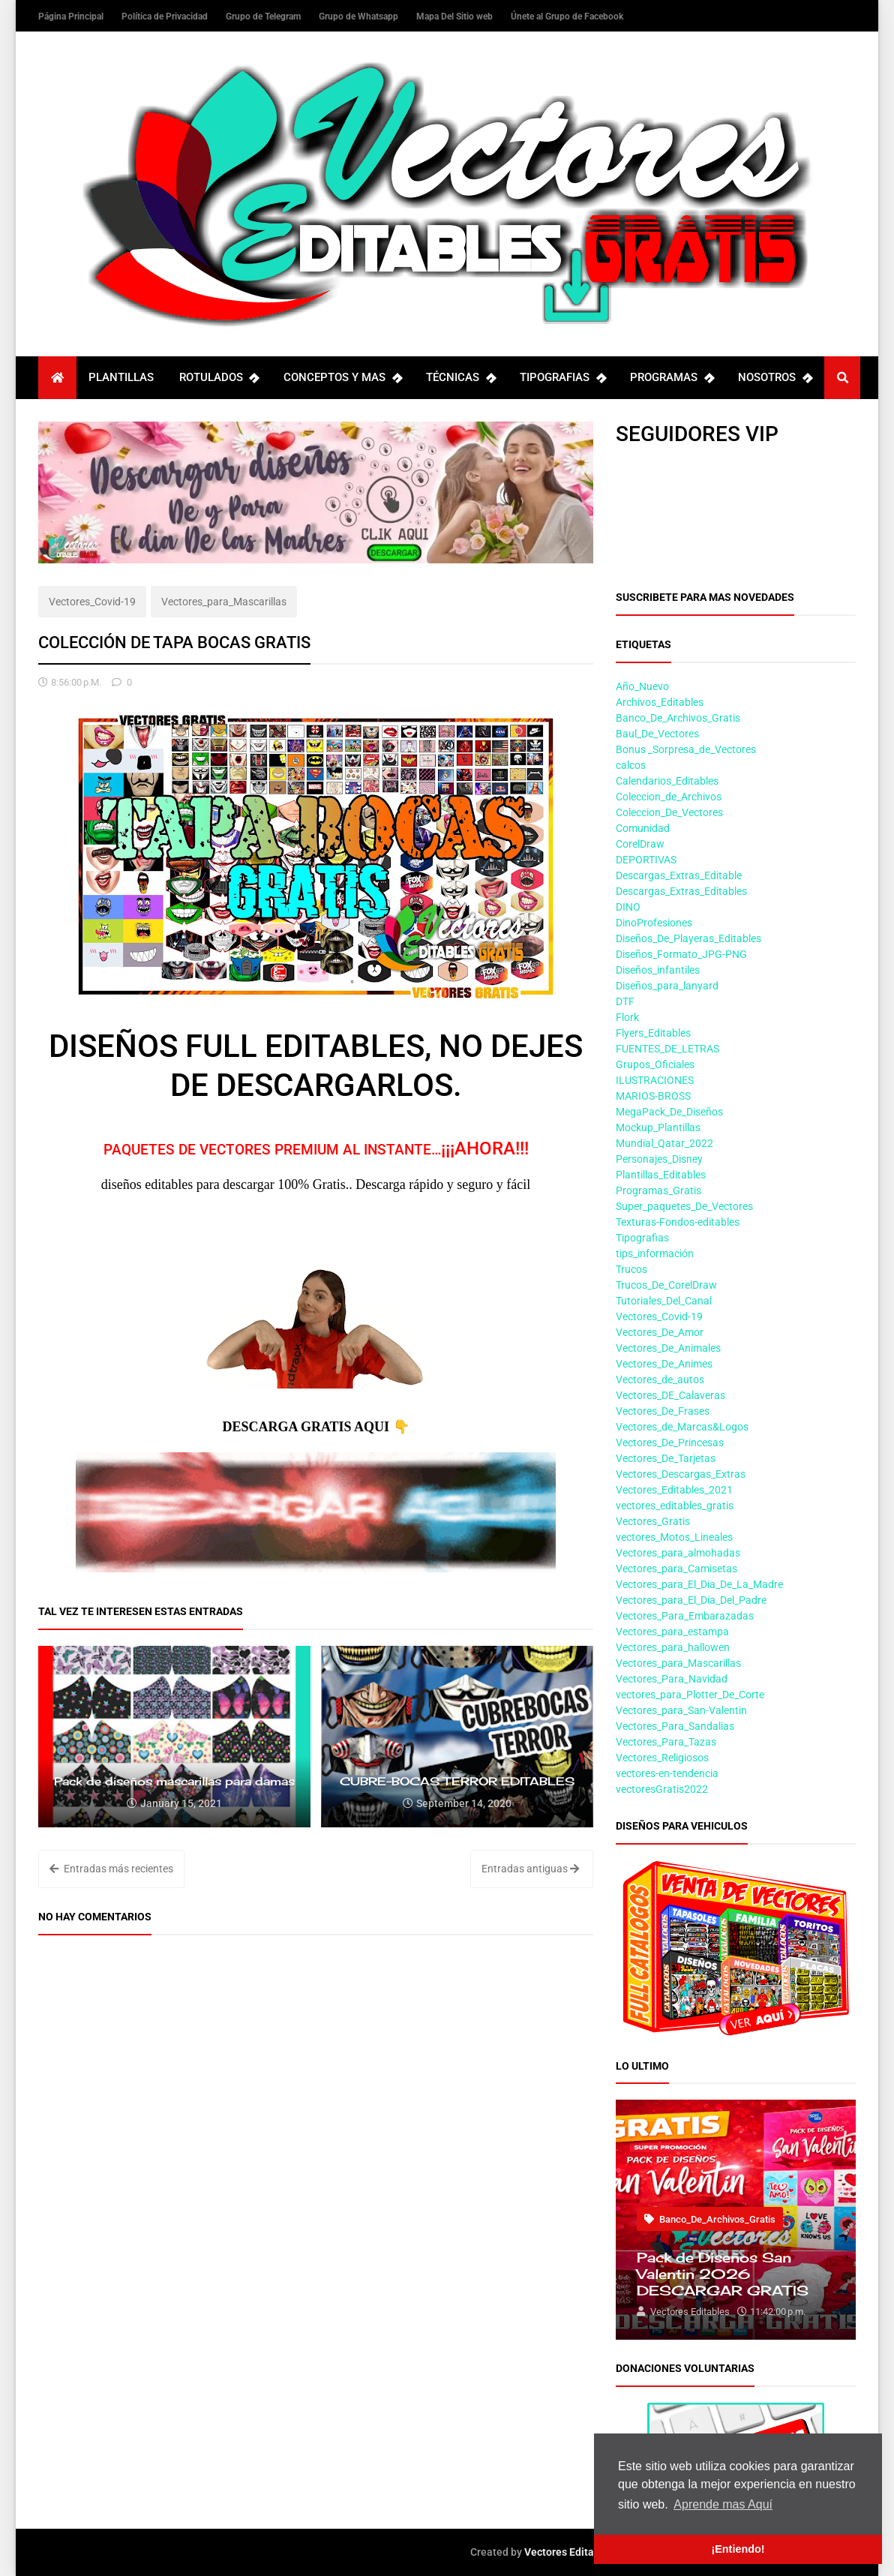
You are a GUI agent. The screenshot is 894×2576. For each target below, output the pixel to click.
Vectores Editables (569, 2552)
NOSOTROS (775, 377)
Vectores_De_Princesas (670, 1443)
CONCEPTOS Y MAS (342, 377)
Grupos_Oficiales (655, 1064)
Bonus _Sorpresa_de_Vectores (686, 749)
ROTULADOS (219, 377)
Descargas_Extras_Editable (679, 875)
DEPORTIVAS (646, 860)
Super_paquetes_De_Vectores (684, 1206)
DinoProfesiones (654, 923)
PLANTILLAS (121, 377)
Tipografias (642, 1238)
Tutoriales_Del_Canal (664, 1301)
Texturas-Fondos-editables (678, 1222)
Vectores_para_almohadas (678, 1553)
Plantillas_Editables (661, 1175)
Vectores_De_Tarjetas (666, 1458)
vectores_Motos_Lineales (674, 1537)
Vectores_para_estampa (672, 1632)
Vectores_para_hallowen (673, 1647)
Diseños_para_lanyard (667, 986)
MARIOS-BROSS (653, 1096)
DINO (628, 907)
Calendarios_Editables (667, 781)
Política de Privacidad (166, 16)
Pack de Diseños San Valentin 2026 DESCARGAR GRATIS (722, 2273)
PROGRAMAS (671, 377)
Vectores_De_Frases (663, 1411)
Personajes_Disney (659, 1159)
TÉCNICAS (460, 377)
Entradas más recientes (111, 1869)
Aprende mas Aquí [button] (723, 2504)
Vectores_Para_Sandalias (675, 1726)
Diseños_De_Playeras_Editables (688, 938)
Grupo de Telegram (264, 16)
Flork (627, 1017)
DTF (625, 1001)
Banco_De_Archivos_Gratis (678, 718)
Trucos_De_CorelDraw (666, 1285)
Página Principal (72, 16)
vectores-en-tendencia (667, 1773)
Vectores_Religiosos (662, 1758)
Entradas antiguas (530, 1869)
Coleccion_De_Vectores (669, 812)
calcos (631, 765)
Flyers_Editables (653, 1033)
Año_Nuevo (642, 686)
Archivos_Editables (660, 702)
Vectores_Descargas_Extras (681, 1474)
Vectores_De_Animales (668, 1348)
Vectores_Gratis (653, 1521)
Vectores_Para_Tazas (666, 1742)
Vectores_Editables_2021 (674, 1490)
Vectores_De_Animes (664, 1364)
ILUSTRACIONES (655, 1080)
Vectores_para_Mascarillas (223, 602)
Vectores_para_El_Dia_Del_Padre (691, 1600)
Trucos (631, 1269)
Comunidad (643, 828)
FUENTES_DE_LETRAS (667, 1049)
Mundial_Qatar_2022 (664, 1143)
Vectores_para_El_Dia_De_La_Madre (699, 1584)
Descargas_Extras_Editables (681, 891)
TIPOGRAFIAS (562, 377)
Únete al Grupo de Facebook (567, 16)
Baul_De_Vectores (657, 734)
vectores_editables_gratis (675, 1506)
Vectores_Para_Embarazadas (685, 1616)
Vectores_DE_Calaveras (670, 1395)
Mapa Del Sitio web (455, 16)
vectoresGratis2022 (662, 1789)
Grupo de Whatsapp (359, 16)
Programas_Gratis (658, 1190)
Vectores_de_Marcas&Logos (682, 1427)
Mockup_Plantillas (658, 1127)
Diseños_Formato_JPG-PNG (681, 954)
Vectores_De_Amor (660, 1332)
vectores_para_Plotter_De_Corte (690, 1695)
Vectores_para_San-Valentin (681, 1710)
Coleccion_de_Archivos (669, 797)
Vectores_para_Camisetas (676, 1569)
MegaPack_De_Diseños (669, 1112)
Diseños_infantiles (658, 970)
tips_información (655, 1253)
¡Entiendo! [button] (737, 2549)
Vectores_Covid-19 (92, 602)
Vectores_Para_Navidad (672, 1679)
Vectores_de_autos (660, 1380)
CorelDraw (640, 844)
